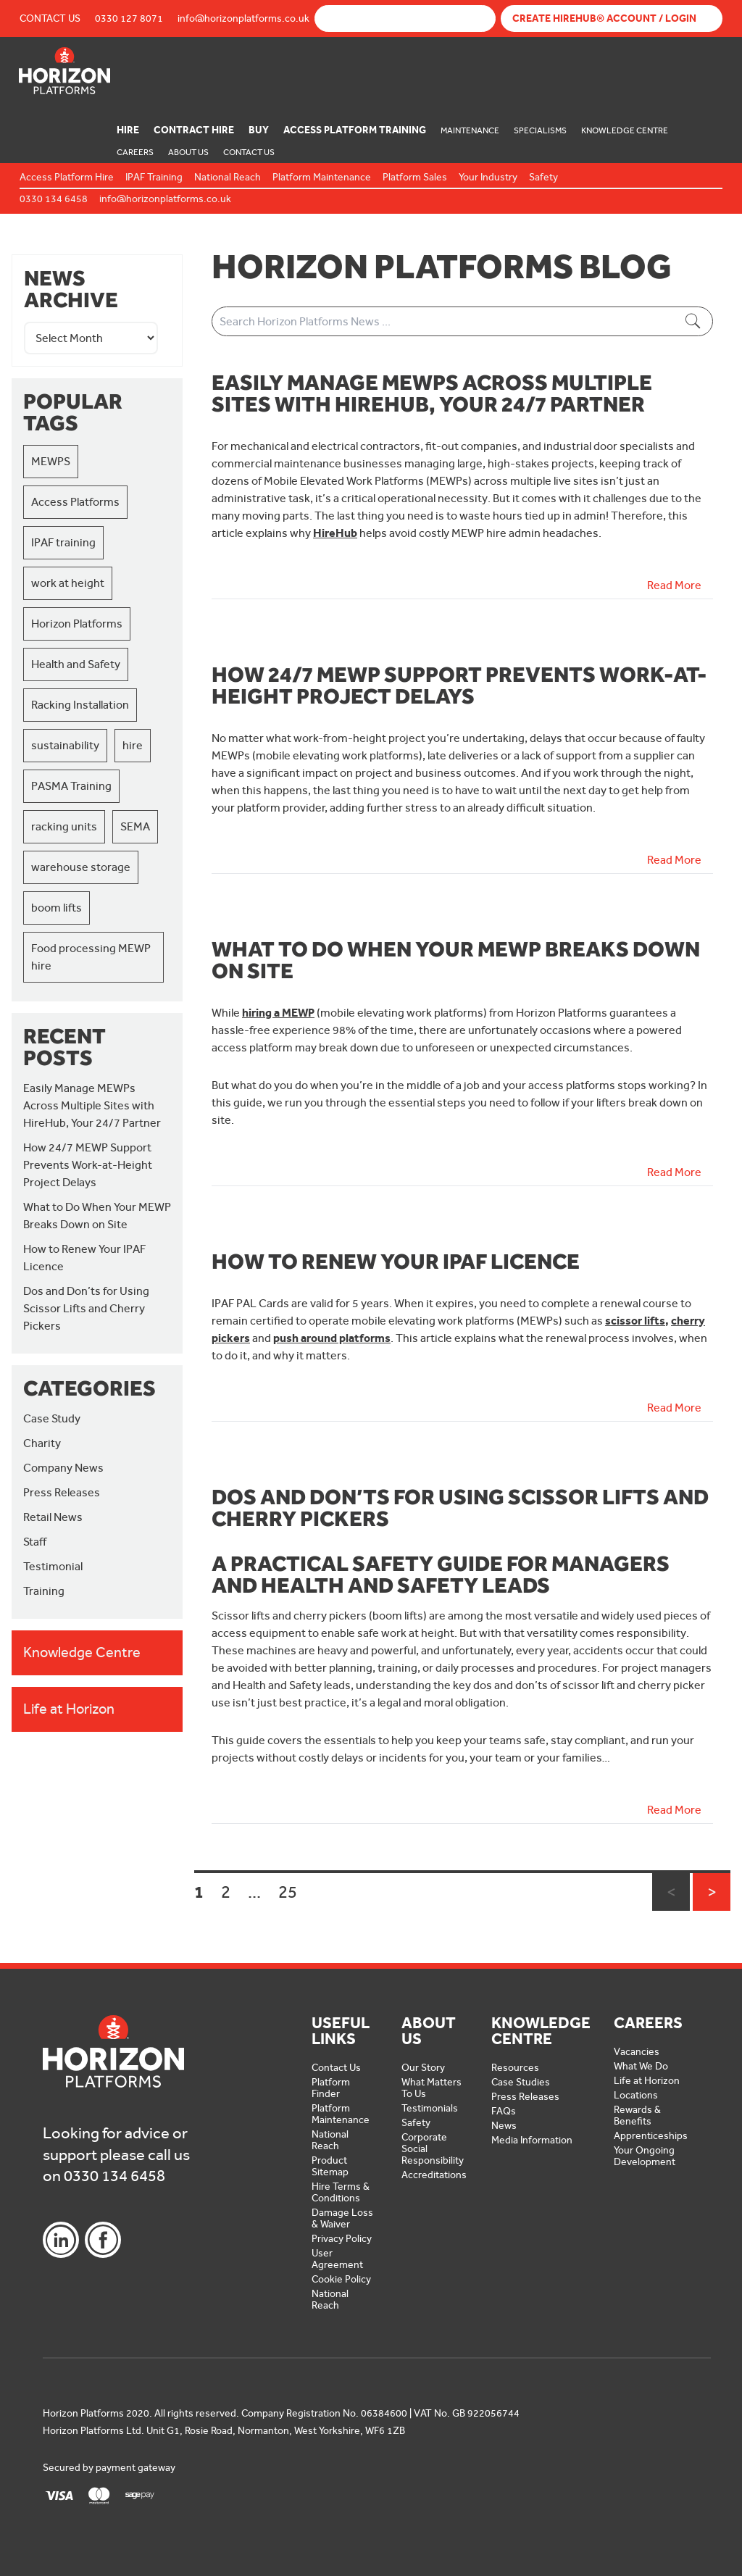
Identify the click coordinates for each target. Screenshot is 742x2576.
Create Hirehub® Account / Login (604, 18)
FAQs (503, 2111)
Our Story (423, 2068)
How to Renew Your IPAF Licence (396, 1261)
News (504, 2125)
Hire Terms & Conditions (341, 2192)
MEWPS (50, 461)
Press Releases (61, 1492)
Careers (135, 152)
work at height (67, 583)
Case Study (51, 1418)
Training (43, 1591)
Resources (515, 2068)
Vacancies (636, 2052)
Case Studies (520, 2082)
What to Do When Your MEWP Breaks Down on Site (456, 959)
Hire (128, 130)
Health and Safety (75, 664)
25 (287, 1892)
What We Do (641, 2066)
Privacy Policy (342, 2239)
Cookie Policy (341, 2279)
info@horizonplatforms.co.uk (243, 18)
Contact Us (50, 18)
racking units (64, 826)
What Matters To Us (431, 2088)
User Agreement (337, 2259)
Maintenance (470, 130)
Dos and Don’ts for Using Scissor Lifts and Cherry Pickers (86, 1308)
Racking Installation (80, 705)
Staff (34, 1541)
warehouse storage (80, 867)
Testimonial (53, 1566)
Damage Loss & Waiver (342, 2218)
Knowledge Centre (624, 130)
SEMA (135, 826)
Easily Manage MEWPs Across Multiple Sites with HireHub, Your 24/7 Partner (92, 1105)
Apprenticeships (651, 2136)
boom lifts (56, 907)
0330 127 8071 (129, 18)
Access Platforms (75, 502)
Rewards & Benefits (637, 2115)
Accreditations (434, 2175)
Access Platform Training (354, 130)
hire (132, 745)
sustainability (65, 745)
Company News (63, 1468)
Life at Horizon (647, 2081)
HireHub (335, 533)
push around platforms (332, 1338)
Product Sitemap (330, 2166)
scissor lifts (635, 1320)
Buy (259, 130)
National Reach (330, 2140)
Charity (42, 1443)
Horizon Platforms (76, 623)
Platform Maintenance (341, 2114)
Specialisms (540, 130)
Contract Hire (194, 130)
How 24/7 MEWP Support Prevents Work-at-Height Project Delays (87, 1165)
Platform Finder (331, 2088)
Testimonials (429, 2108)
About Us (188, 152)
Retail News (53, 1517)
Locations (636, 2095)
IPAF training (63, 542)
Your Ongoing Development (644, 2156)
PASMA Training (71, 786)
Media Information (531, 2140)
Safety (415, 2123)
